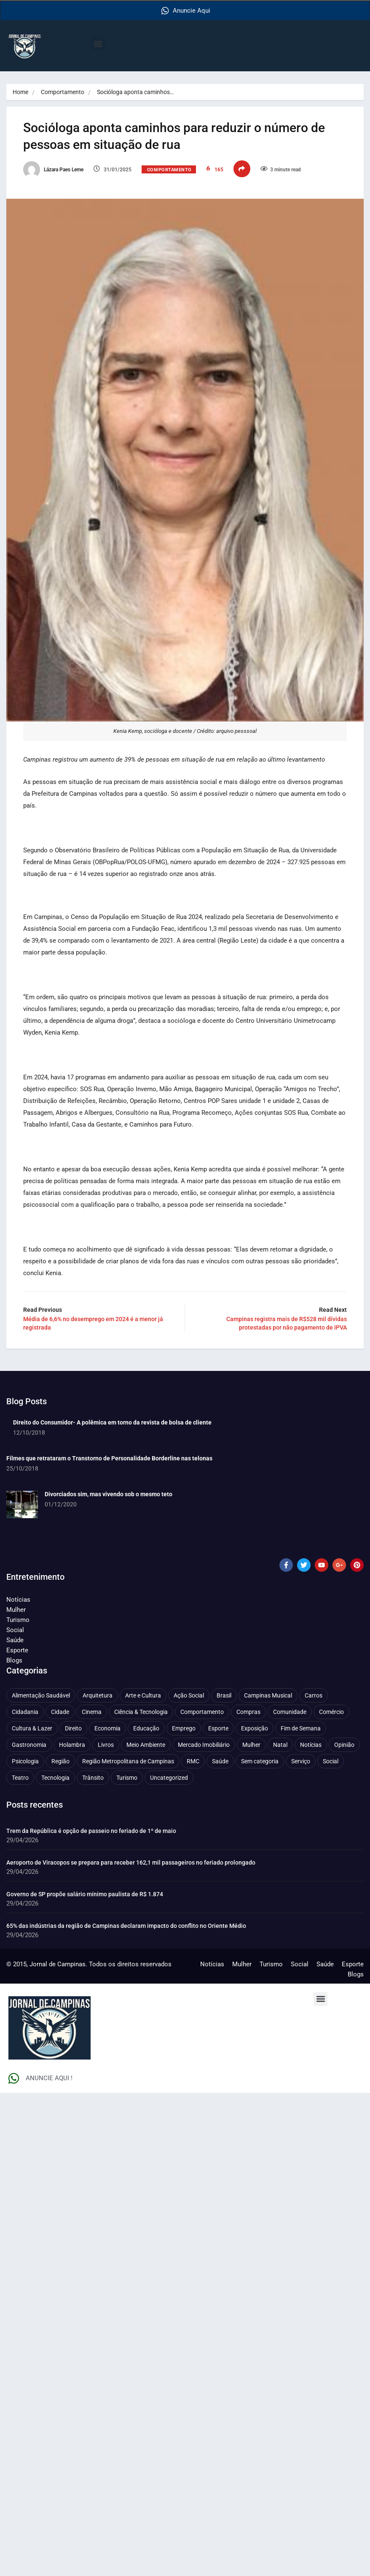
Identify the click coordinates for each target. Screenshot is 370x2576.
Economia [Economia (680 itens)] (107, 1728)
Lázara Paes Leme (53, 170)
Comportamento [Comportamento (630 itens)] (202, 1711)
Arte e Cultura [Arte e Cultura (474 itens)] (143, 1695)
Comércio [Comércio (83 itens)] (331, 1711)
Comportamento (62, 92)
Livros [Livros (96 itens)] (106, 1744)
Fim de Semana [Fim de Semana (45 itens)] (301, 1728)
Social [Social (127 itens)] (330, 1761)
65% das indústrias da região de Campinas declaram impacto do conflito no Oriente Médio (126, 1925)
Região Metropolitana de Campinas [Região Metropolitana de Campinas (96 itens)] (128, 1761)
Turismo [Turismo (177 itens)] (126, 1777)
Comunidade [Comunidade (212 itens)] (289, 1711)
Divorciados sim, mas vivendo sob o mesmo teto (108, 1494)
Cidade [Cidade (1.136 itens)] (60, 1711)
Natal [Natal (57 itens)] (280, 1744)
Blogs (14, 1660)
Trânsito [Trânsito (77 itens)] (93, 1777)
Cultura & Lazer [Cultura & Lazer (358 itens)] (32, 1728)
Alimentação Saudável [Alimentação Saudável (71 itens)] (41, 1695)
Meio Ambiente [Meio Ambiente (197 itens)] (145, 1744)
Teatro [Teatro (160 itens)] (20, 1777)
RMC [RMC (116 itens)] (193, 1761)
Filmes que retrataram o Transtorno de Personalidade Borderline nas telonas (109, 1458)
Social (15, 1630)
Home (20, 92)
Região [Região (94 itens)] (60, 1761)
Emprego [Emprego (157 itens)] (184, 1728)
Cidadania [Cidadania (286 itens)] (25, 1711)
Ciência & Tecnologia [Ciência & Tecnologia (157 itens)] (141, 1711)
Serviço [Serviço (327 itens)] (300, 1761)
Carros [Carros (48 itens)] (313, 1695)
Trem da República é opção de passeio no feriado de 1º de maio (91, 1830)
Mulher (16, 1610)
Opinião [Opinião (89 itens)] (344, 1744)
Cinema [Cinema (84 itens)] (92, 1711)
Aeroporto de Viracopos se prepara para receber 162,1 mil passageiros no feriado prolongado (130, 1862)
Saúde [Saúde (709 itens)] (220, 1761)
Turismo (17, 1620)
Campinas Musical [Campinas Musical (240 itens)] (268, 1695)
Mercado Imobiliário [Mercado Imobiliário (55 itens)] (204, 1744)
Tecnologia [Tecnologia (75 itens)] (55, 1777)
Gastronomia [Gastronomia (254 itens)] (29, 1744)
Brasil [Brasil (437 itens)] (224, 1695)
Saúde (15, 1640)
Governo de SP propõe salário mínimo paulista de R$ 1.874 (84, 1894)
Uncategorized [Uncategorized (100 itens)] (169, 1777)
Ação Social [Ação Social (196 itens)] (189, 1695)
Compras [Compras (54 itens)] (248, 1711)
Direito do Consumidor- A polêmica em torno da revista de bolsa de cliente (112, 1422)
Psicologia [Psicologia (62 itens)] (25, 1761)
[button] (98, 44)
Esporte (17, 1650)
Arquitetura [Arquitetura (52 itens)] (98, 1695)
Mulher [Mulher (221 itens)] (251, 1744)
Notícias (18, 1599)
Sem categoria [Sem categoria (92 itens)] (260, 1761)
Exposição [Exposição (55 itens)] (254, 1728)
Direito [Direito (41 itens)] (73, 1728)
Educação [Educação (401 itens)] (146, 1728)
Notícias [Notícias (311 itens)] (311, 1744)
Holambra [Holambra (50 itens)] (72, 1744)
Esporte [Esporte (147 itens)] (218, 1728)
